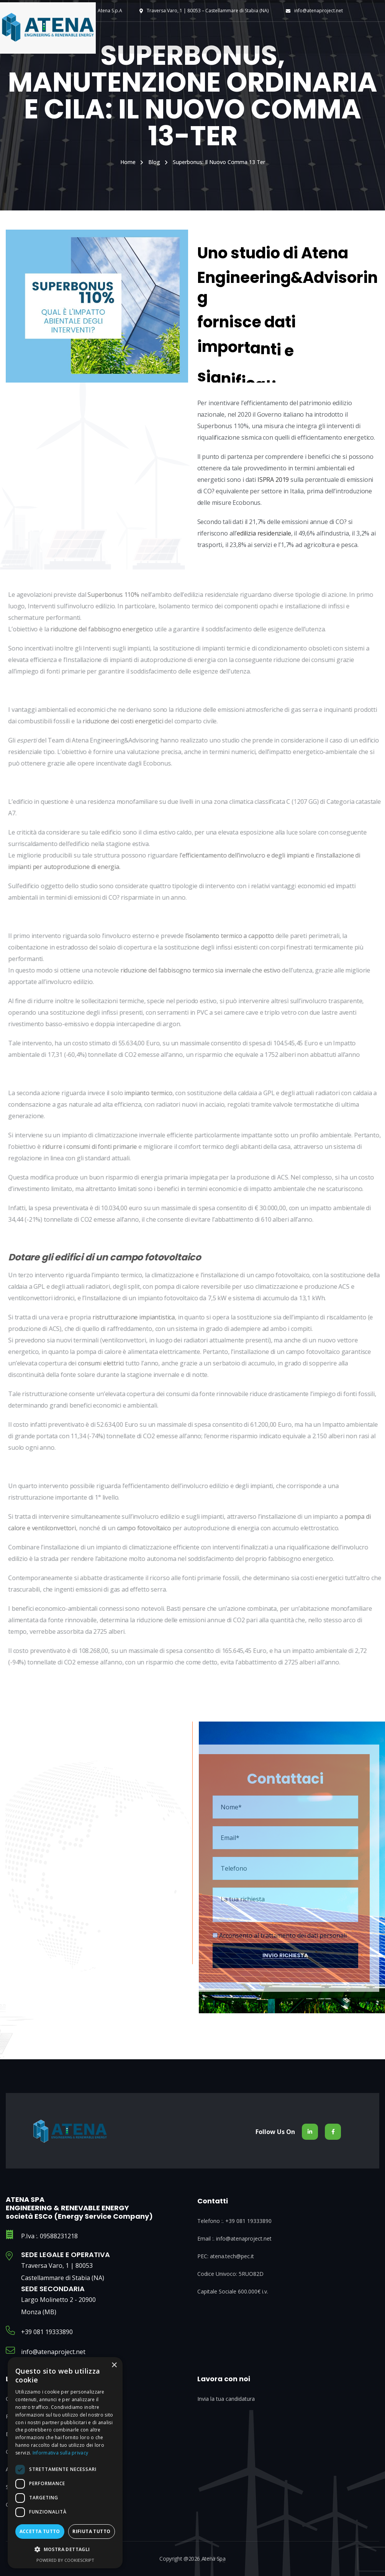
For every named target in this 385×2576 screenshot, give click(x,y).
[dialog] (65, 2462)
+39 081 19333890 (47, 2332)
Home (128, 162)
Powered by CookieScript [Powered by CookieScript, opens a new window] (65, 2560)
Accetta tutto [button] (40, 2531)
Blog (154, 162)
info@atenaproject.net (318, 10)
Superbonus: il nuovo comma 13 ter (219, 162)
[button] (65, 2549)
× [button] (114, 2365)
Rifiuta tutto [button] (91, 2531)
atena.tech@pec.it (232, 2256)
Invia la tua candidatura (226, 2398)
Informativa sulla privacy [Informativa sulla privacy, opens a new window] (60, 2453)
